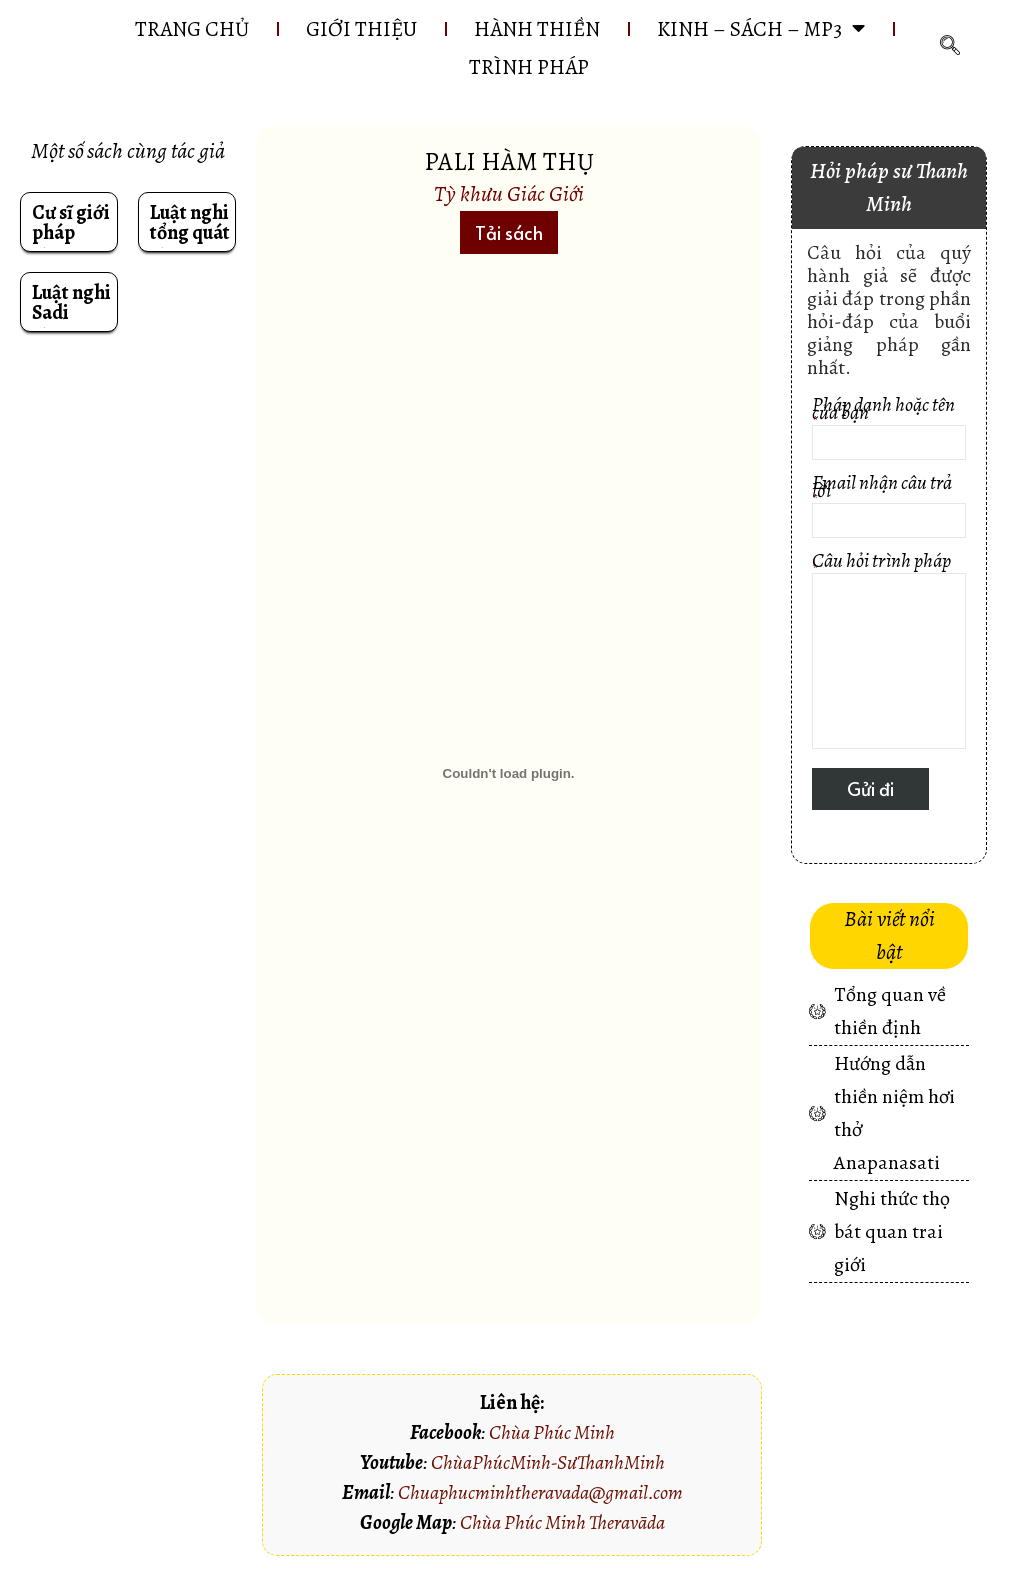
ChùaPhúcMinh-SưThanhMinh (548, 1462)
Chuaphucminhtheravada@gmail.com (540, 1492)
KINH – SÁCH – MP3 (761, 29)
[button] (509, 232)
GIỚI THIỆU (361, 29)
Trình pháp (529, 67)
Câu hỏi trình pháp (889, 653)
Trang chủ (192, 29)
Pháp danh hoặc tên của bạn (889, 430)
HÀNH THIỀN (537, 29)
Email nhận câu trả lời (889, 508)
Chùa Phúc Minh (552, 1432)
